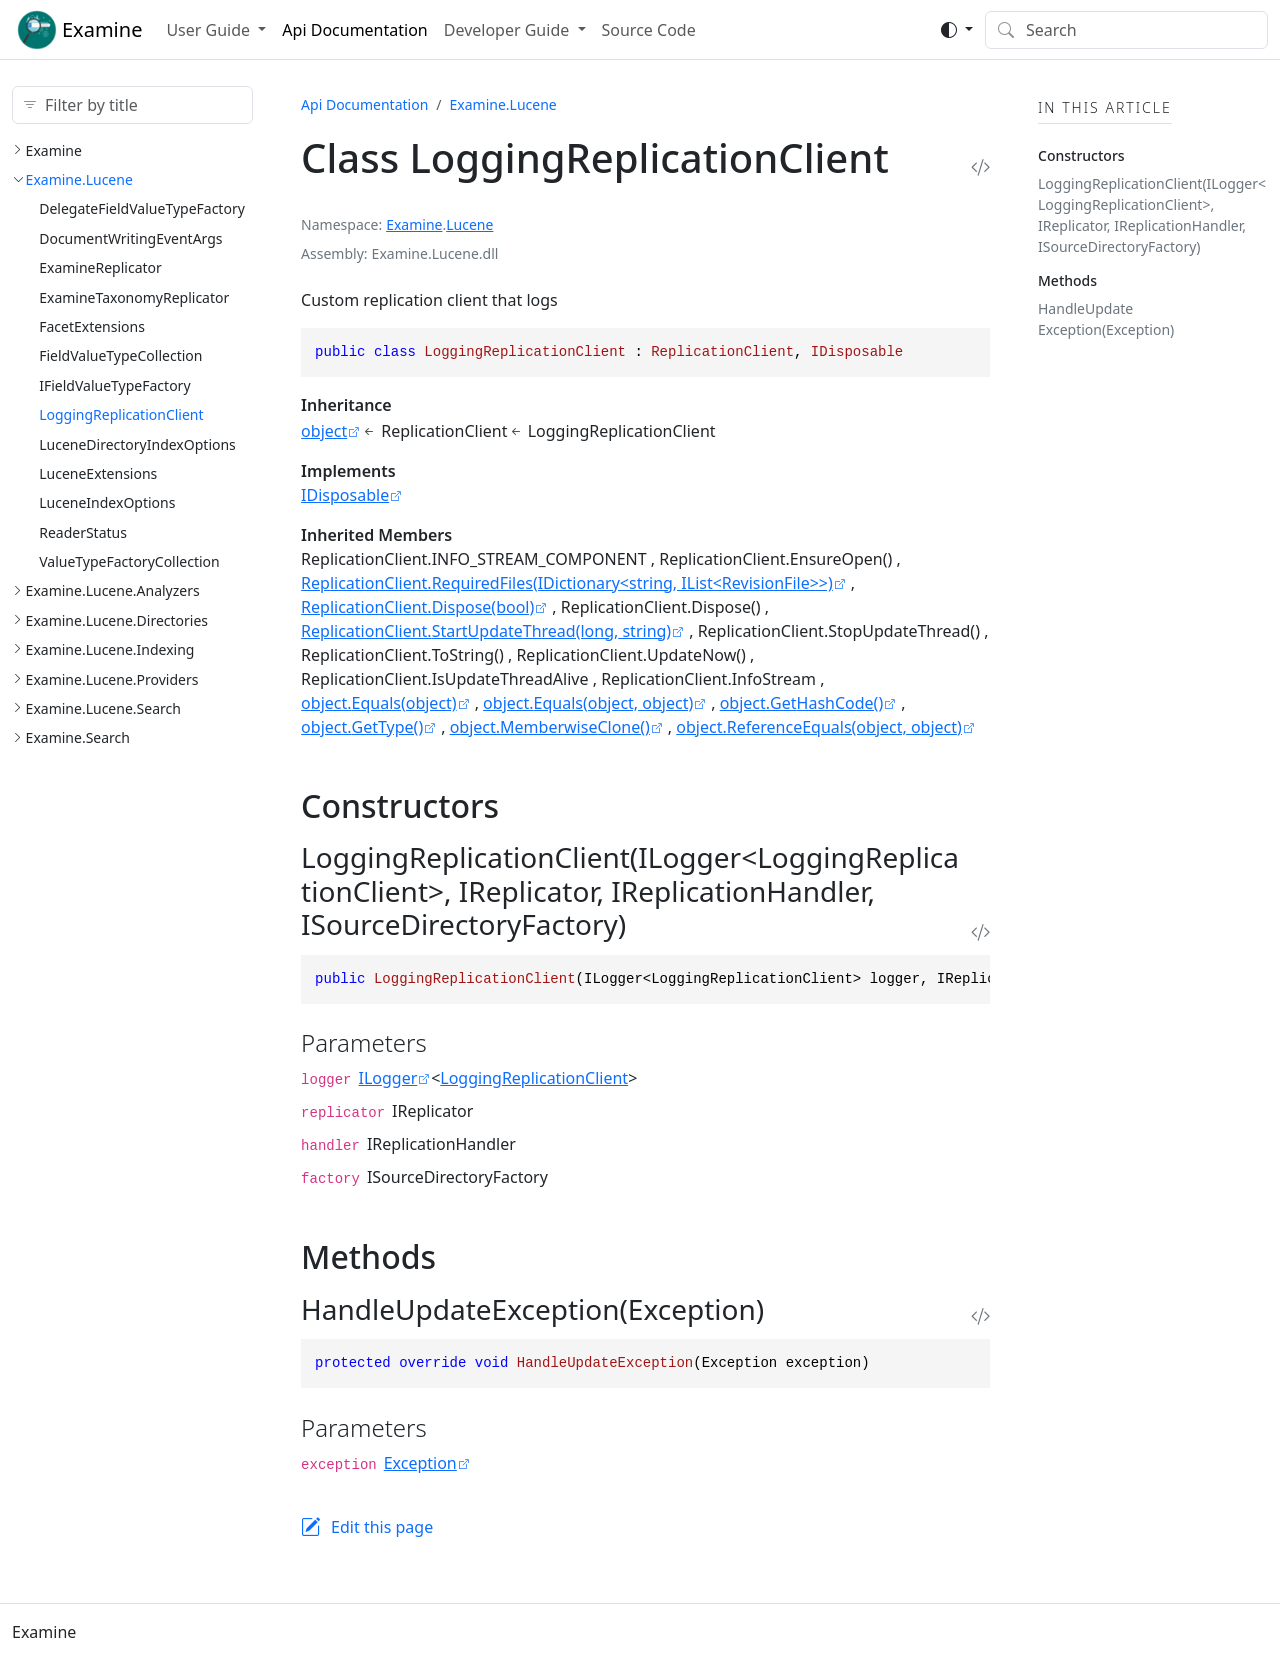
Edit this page (382, 1527)
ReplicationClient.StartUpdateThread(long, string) (486, 631)
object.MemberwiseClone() (550, 727)
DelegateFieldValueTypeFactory (142, 208)
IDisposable (345, 495)
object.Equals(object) (379, 703)
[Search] (1126, 30)
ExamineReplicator (100, 267)
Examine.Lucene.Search (103, 708)
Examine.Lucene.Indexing (110, 649)
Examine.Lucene (79, 179)
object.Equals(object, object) (588, 703)
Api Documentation (354, 30)
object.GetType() (362, 727)
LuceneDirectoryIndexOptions (137, 444)
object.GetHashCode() (802, 703)
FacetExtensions (92, 326)
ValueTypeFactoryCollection (129, 561)
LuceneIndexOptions (107, 502)
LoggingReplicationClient (121, 414)
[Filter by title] (132, 105)
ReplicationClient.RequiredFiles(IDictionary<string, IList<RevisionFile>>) (567, 583)
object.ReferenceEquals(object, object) (819, 727)
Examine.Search (78, 737)
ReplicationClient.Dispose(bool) (417, 607)
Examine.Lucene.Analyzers (113, 590)
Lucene (469, 224)
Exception (420, 1463)
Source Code (649, 30)
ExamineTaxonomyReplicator (134, 297)
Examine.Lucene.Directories (117, 620)
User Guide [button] (210, 30)
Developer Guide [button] (509, 30)
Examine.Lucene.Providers (112, 679)
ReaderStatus (83, 532)
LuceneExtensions (98, 473)
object (324, 431)
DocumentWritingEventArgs (130, 238)
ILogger (388, 1078)
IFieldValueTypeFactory (114, 385)
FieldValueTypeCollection (120, 355)
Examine (54, 150)
